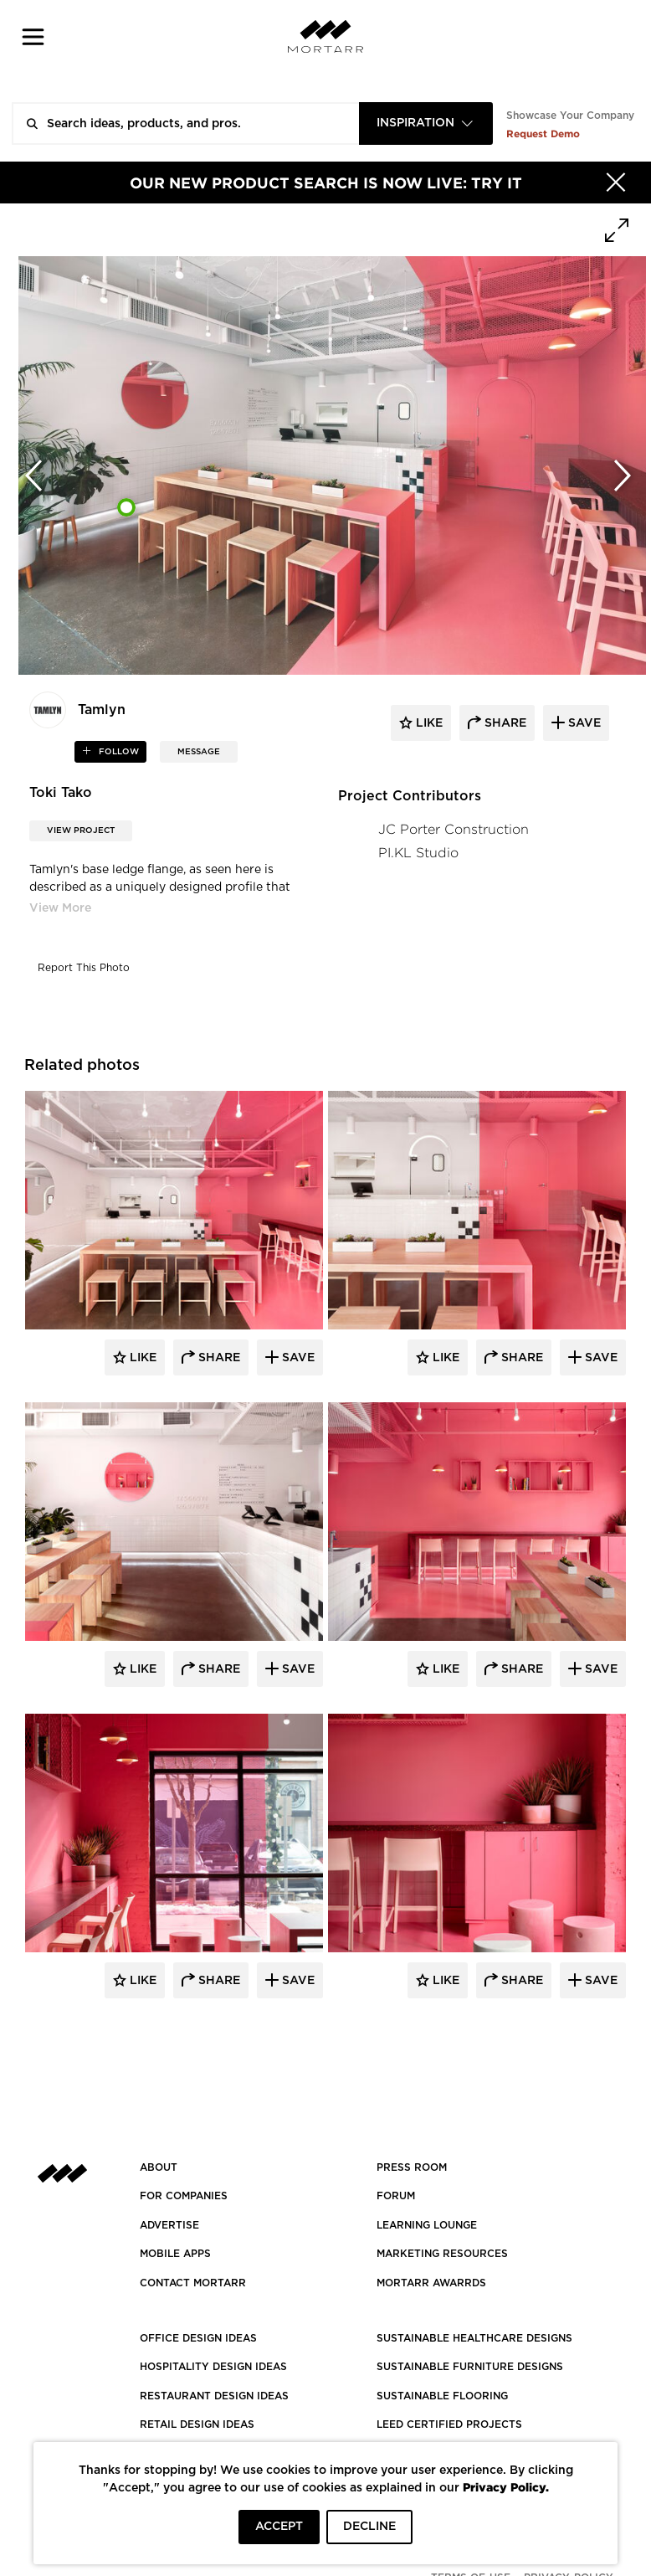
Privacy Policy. (506, 2487)
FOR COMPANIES (184, 2196)
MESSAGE (198, 752)
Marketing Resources (442, 2254)
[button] (33, 36)
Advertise (169, 2225)
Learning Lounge (427, 2225)
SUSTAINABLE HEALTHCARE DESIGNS (474, 2338)
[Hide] (615, 182)
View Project (81, 830)
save (583, 723)
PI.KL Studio (418, 853)
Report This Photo (84, 968)
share (503, 723)
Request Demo (543, 133)
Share (217, 1358)
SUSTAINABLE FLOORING (442, 2396)
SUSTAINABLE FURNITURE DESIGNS (470, 2367)
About (158, 2167)
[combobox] (426, 123)
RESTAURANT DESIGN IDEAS (214, 2396)
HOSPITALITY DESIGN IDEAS (213, 2367)
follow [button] (117, 752)
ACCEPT (279, 2526)
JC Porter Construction (453, 829)
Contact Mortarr (193, 2283)
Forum (396, 2196)
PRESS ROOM (412, 2167)
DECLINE (369, 2526)
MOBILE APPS (175, 2254)
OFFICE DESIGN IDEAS (198, 2338)
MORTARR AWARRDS (431, 2283)
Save (297, 1358)
